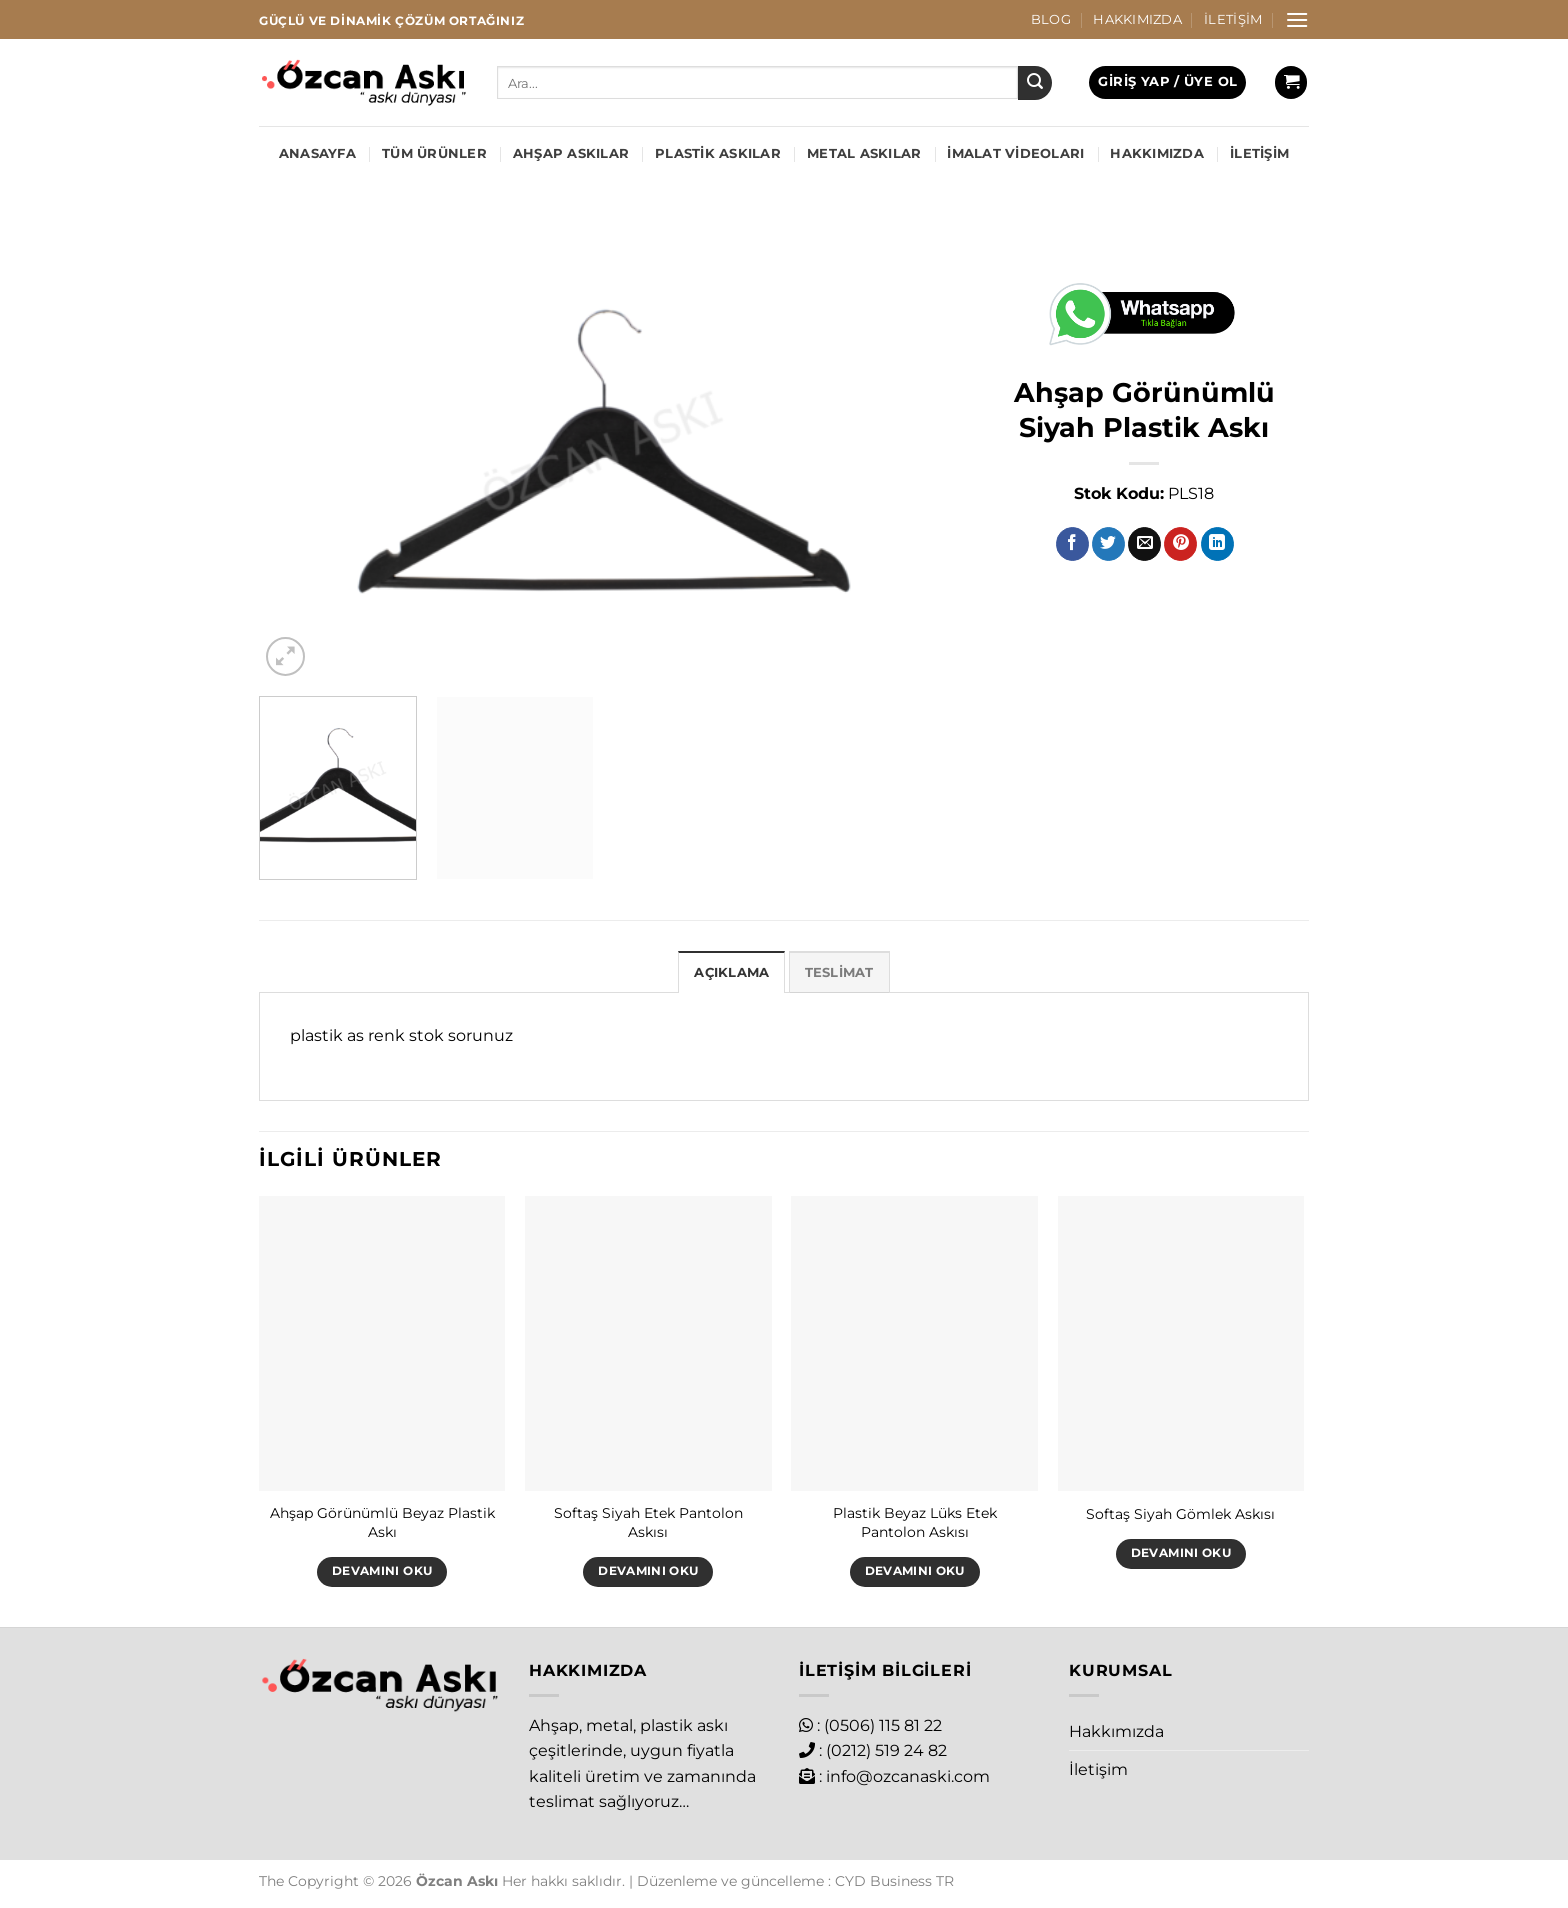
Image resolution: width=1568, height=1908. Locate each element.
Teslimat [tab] (839, 972)
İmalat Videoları (1015, 153)
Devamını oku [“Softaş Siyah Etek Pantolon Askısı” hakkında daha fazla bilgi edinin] (648, 1571)
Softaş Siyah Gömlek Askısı (1180, 1514)
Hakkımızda (1137, 19)
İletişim (1233, 19)
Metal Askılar (864, 153)
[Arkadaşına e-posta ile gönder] (1144, 544)
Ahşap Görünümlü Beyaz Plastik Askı (382, 1522)
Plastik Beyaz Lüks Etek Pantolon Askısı (915, 1522)
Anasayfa (317, 153)
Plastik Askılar (718, 153)
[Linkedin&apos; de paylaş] (1217, 544)
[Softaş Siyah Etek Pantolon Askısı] (648, 1344)
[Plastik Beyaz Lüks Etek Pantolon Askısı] (914, 1344)
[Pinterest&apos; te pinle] (1180, 544)
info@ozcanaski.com (908, 1776)
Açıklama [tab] (731, 972)
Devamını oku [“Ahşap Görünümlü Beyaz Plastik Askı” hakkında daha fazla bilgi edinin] (382, 1571)
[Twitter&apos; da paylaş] (1108, 544)
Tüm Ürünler (434, 153)
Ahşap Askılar (571, 153)
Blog (1051, 19)
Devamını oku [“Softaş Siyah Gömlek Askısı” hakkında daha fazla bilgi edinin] (1181, 1553)
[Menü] (1297, 19)
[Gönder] (1035, 83)
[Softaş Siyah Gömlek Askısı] (1181, 1344)
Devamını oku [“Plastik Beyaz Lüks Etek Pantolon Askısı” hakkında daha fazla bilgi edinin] (915, 1571)
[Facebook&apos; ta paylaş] (1072, 544)
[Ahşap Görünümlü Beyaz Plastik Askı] (382, 1344)
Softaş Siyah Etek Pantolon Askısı (648, 1522)
